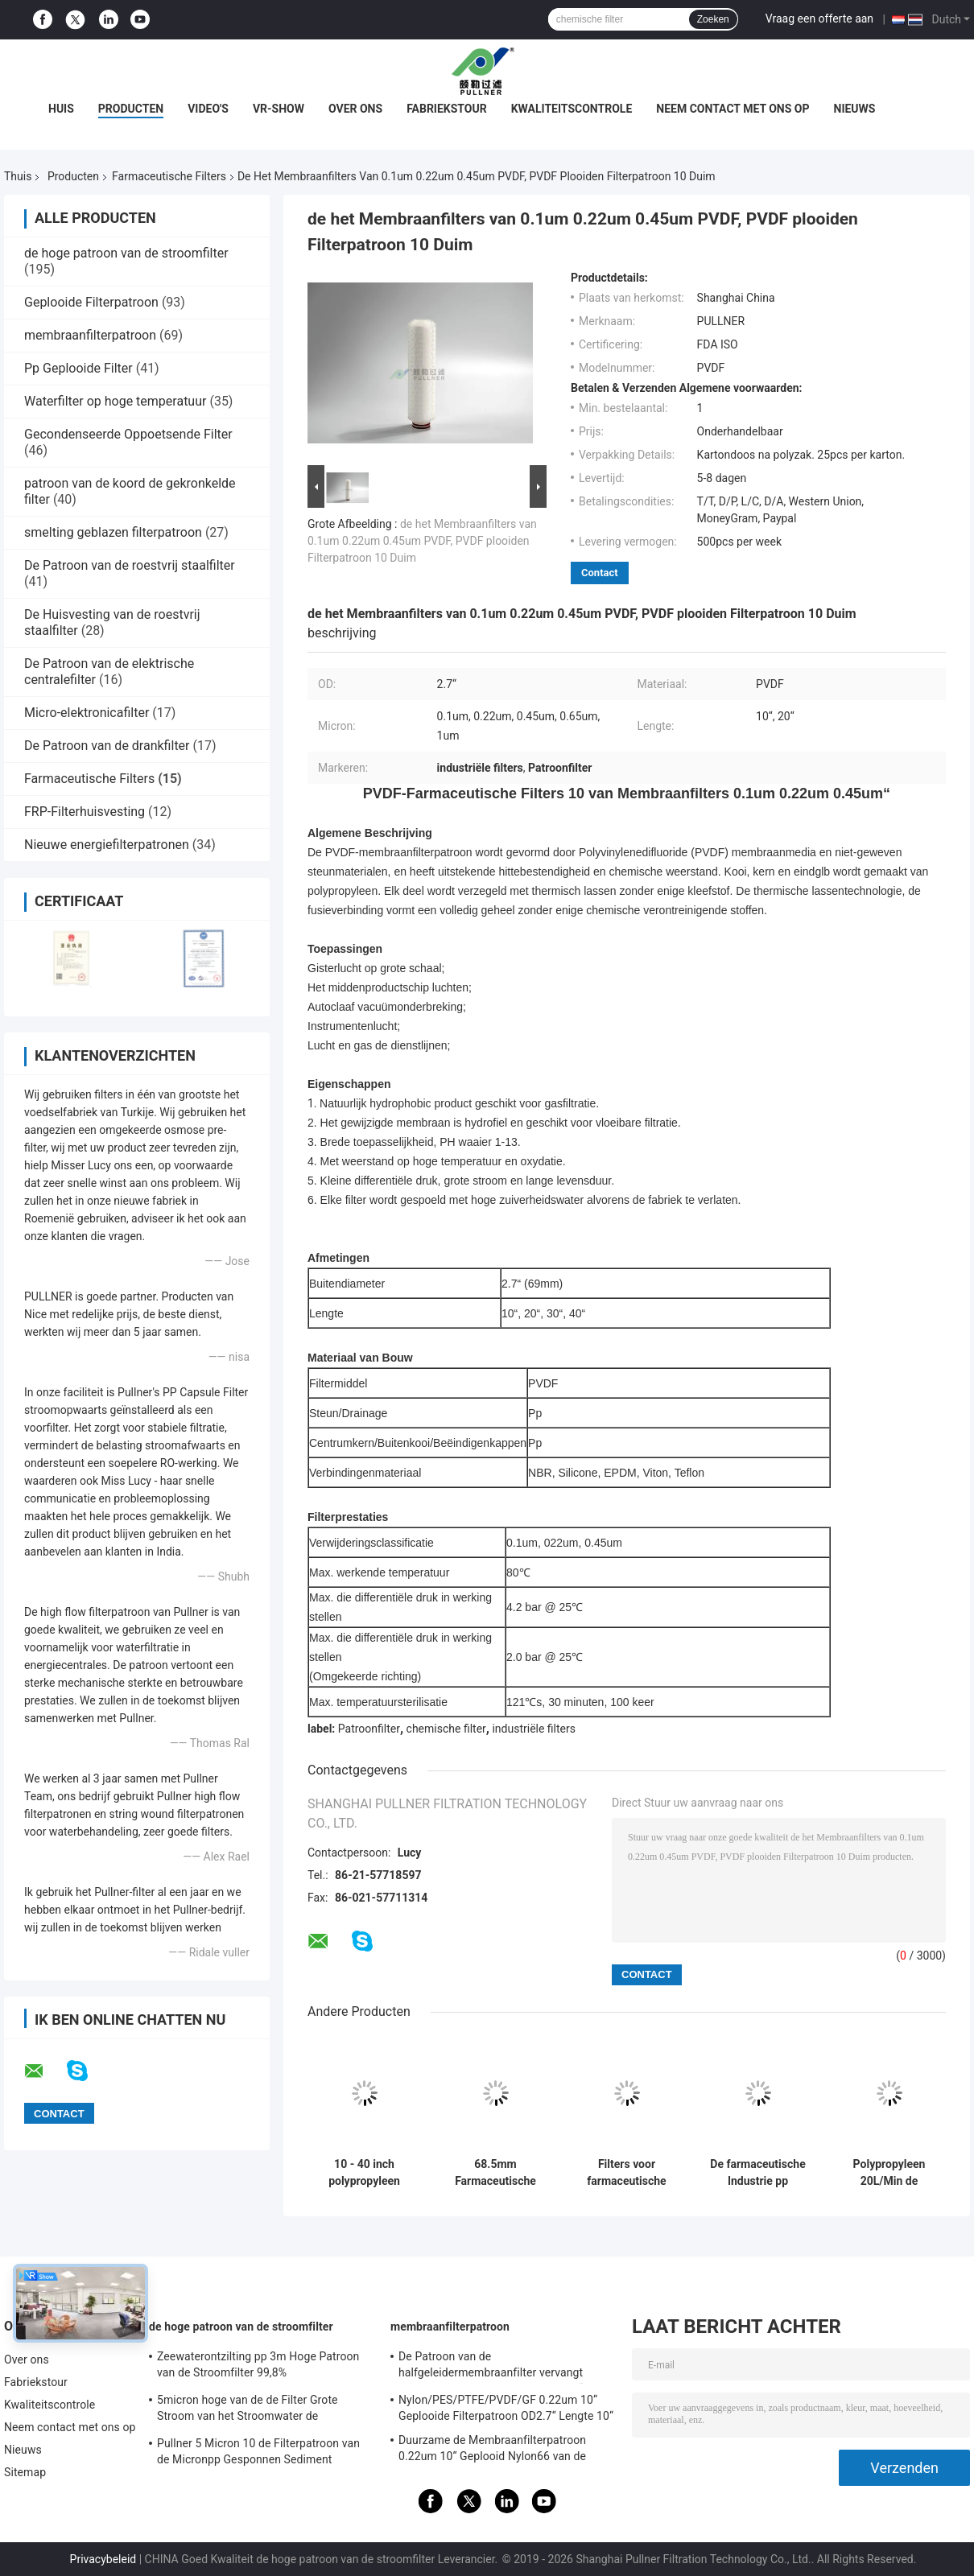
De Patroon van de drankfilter (107, 745)
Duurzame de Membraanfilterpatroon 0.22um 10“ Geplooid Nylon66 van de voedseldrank (492, 2450)
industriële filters (534, 1728)
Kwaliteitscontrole (572, 108)
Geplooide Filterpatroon (91, 302)
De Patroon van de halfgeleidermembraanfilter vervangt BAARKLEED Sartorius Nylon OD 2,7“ (490, 2367)
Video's (208, 108)
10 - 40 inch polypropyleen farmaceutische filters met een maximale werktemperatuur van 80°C (363, 2173)
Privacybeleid (103, 2559)
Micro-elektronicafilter (86, 712)
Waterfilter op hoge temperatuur (115, 401)
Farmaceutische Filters (169, 176)
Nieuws (855, 108)
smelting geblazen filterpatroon (113, 532)
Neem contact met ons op (732, 108)
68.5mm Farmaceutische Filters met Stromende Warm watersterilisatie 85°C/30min (495, 2173)
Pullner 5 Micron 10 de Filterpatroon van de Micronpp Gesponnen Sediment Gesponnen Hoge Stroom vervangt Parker (262, 2454)
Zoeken (713, 19)
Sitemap (25, 2472)
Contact (599, 573)
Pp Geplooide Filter (78, 368)
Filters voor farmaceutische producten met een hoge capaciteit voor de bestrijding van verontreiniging (626, 2173)
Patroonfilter (369, 1728)
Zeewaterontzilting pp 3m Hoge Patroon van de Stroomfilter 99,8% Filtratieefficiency (258, 2367)
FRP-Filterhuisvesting (84, 811)
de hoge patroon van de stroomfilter (126, 253)
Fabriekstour (447, 108)
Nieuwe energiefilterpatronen (106, 844)
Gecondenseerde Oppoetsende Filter (128, 434)
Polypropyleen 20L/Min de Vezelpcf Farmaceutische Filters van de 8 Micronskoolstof (889, 2173)
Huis (61, 108)
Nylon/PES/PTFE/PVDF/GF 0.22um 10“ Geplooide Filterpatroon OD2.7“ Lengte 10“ (505, 2407)
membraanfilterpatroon (90, 335)
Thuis (17, 176)
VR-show (278, 108)
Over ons (355, 108)
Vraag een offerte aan (819, 18)
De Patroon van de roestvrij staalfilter (129, 565)
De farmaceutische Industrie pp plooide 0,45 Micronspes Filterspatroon (757, 2173)
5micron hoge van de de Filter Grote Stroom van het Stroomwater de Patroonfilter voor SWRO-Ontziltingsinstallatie (247, 2410)
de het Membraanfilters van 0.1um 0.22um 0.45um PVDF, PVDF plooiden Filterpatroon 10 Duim (422, 540)
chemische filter (446, 1728)
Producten (130, 108)
